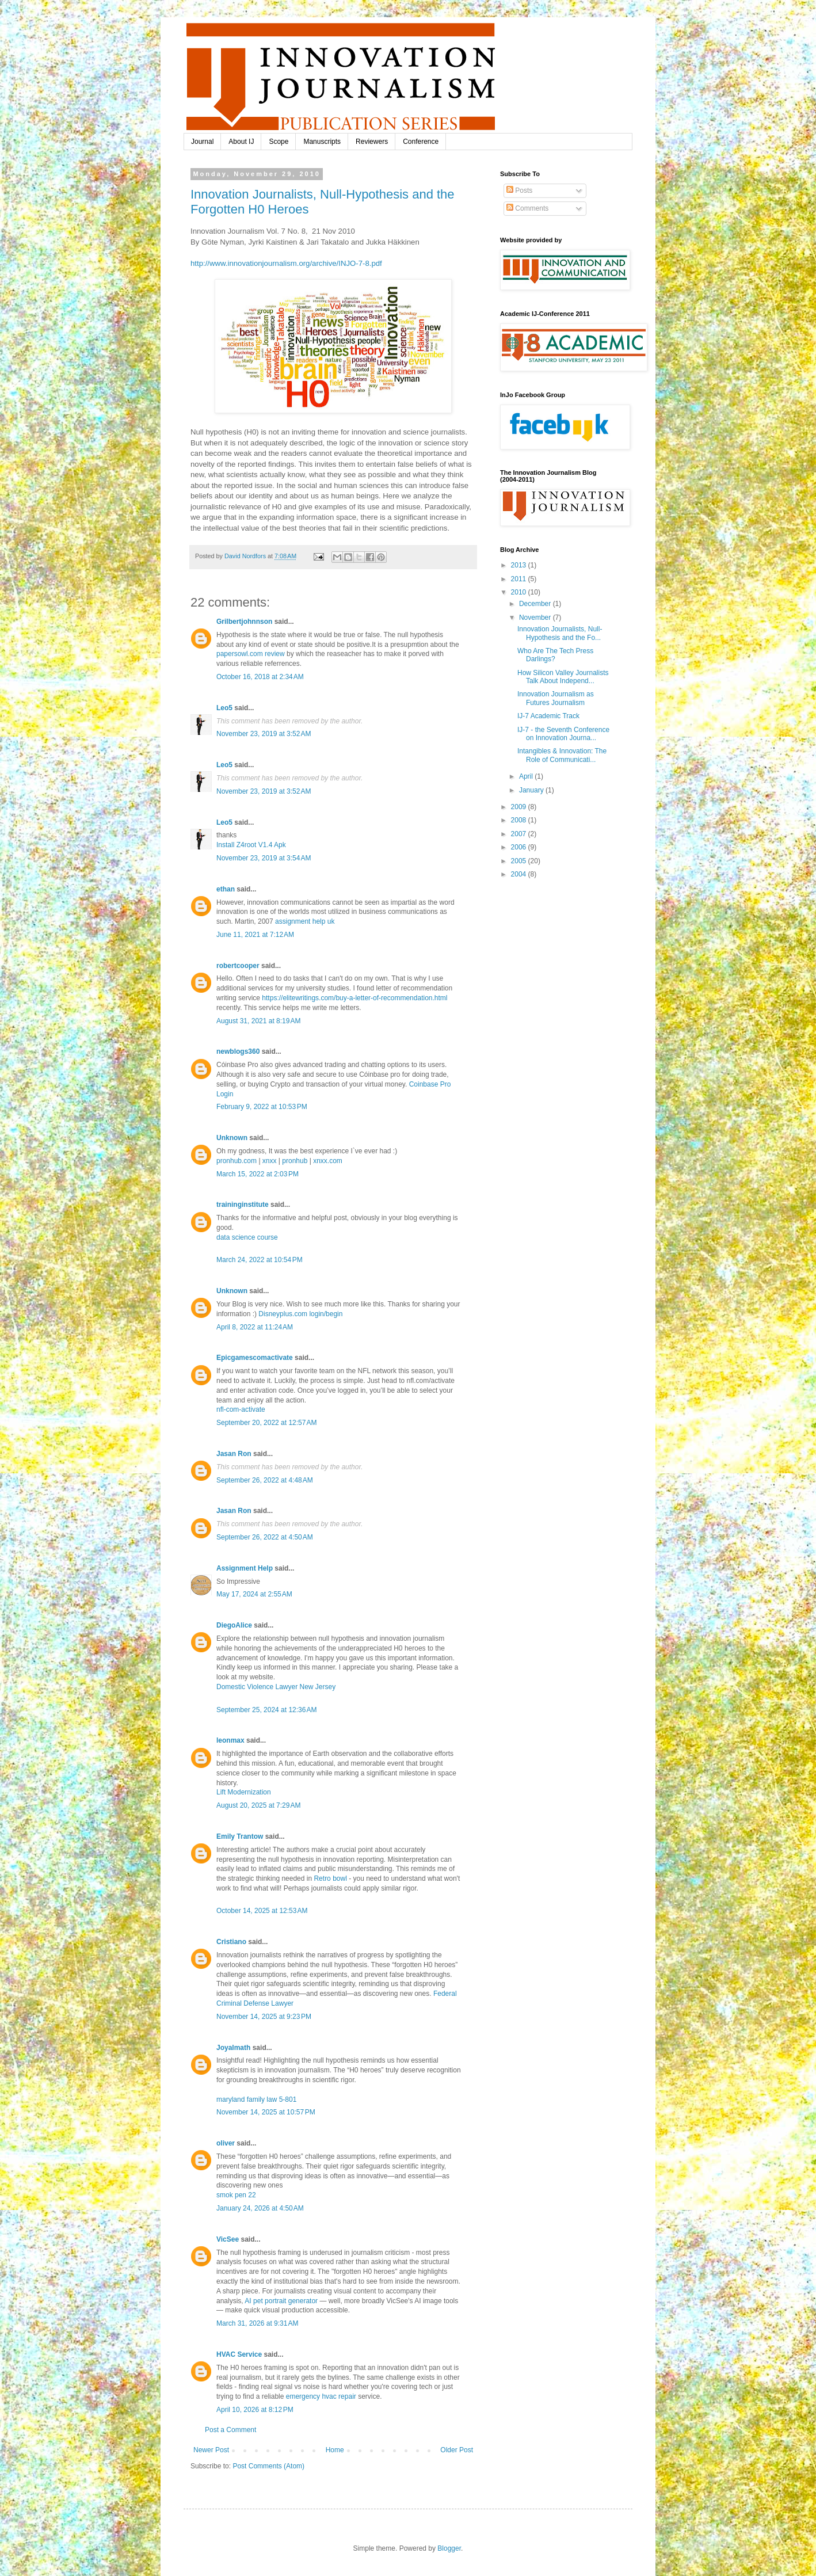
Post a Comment (230, 2430)
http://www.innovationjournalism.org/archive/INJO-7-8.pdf (286, 263)
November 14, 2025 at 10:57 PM (265, 2112)
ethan (225, 889)
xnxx (269, 1161)
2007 (519, 834)
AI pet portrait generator (281, 2301)
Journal (202, 142)
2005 (519, 861)
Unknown (231, 1138)
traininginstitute (242, 1205)
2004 (519, 874)
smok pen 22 (236, 2195)
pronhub (294, 1161)
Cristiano (231, 1942)
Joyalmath (233, 2048)
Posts (519, 190)
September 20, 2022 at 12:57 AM (266, 1423)
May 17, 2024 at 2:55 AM (254, 1594)
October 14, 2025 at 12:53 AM (261, 1911)
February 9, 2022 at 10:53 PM (261, 1107)
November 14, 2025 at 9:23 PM (263, 2017)
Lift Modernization (243, 1792)
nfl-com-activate (240, 1409)
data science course (247, 1237)
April (527, 776)
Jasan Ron (233, 1454)
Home (335, 2450)
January (532, 790)
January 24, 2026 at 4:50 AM (260, 2208)
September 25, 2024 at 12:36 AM (266, 1710)
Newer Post (211, 2450)
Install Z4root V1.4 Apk (251, 845)
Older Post (456, 2450)
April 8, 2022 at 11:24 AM (254, 1327)
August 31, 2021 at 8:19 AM (258, 1021)
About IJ (241, 142)
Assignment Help (244, 1568)
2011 (519, 579)
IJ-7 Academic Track (548, 716)
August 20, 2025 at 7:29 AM (258, 1805)
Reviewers (372, 142)
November (536, 617)
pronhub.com (236, 1161)
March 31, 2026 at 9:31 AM (257, 2323)
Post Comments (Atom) (268, 2466)
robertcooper (238, 966)
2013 (519, 565)
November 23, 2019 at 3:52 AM (263, 734)
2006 (519, 847)
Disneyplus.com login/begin (300, 1314)
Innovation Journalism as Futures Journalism (555, 698)
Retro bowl (330, 1878)
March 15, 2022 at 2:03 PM (257, 1174)
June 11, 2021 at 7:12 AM (255, 935)
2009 (519, 807)
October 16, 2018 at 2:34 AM (260, 677)
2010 (519, 592)
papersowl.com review (250, 654)
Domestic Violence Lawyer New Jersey (275, 1687)
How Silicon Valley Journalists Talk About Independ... (563, 677)
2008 (519, 820)
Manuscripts (322, 142)
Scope (278, 142)
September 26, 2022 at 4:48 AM (264, 1480)
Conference (420, 142)
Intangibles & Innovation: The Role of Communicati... (562, 755)
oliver (225, 2143)
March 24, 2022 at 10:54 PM (259, 1260)
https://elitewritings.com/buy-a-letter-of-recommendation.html (354, 998)
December (536, 604)
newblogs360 (238, 1051)
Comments (527, 208)
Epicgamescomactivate (254, 1358)
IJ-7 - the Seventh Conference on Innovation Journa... (563, 734)
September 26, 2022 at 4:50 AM (264, 1537)
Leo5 (224, 708)
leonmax (230, 1740)
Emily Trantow (239, 1836)
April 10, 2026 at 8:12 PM (254, 2410)
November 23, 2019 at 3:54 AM (263, 858)
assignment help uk (304, 921)
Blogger (449, 2548)
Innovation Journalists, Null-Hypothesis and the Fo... (559, 633)
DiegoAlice (234, 1625)
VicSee (227, 2239)
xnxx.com (327, 1161)
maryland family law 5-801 (256, 2099)
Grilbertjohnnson (244, 622)
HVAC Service (239, 2354)
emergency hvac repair (321, 2396)
